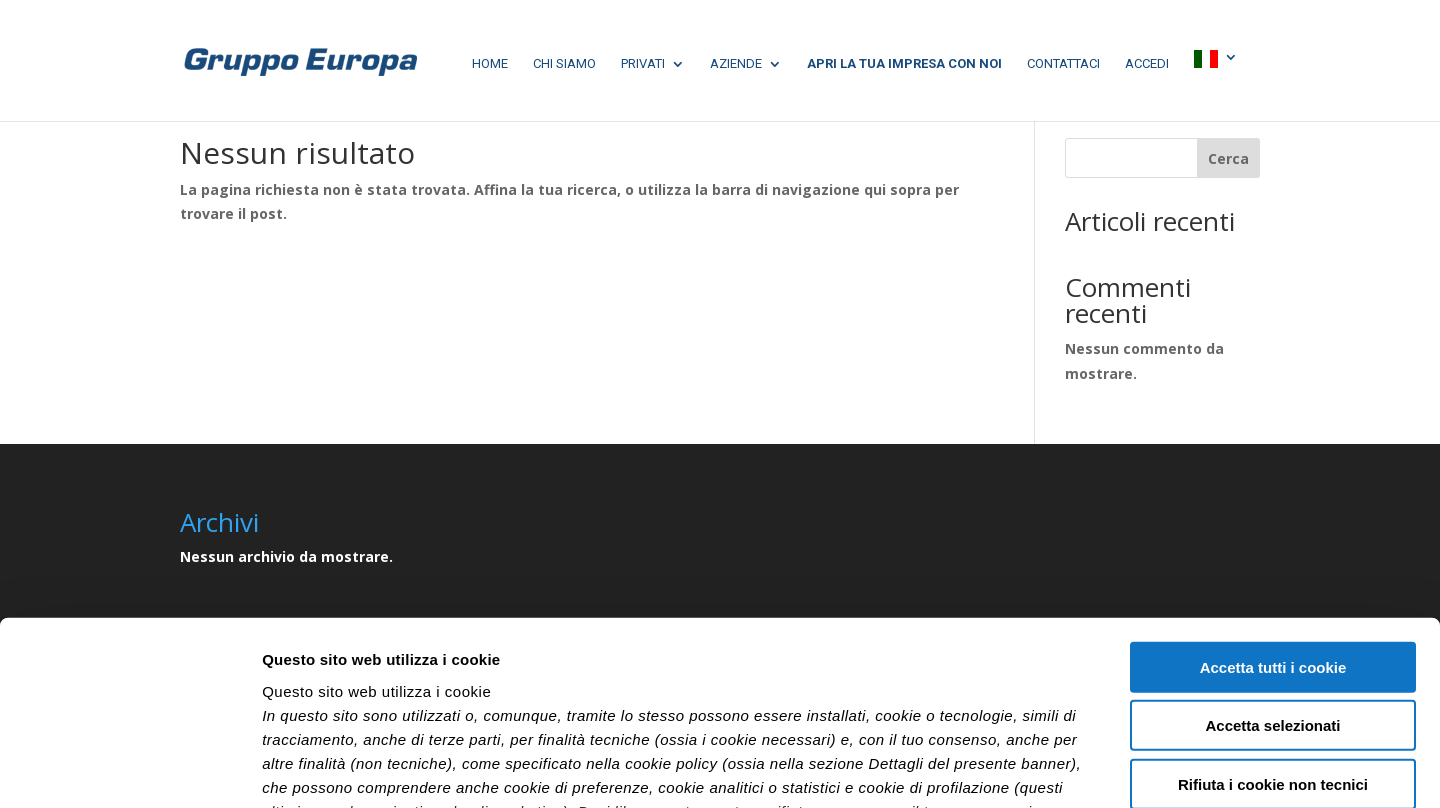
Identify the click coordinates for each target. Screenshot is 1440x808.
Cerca (1228, 158)
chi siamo (564, 64)
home (490, 64)
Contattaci (1063, 64)
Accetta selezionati (1272, 557)
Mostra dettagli (1052, 768)
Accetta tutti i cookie (1273, 499)
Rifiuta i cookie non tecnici (1273, 616)
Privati (643, 64)
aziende (736, 64)
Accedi (1147, 64)
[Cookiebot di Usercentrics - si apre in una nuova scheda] (129, 769)
